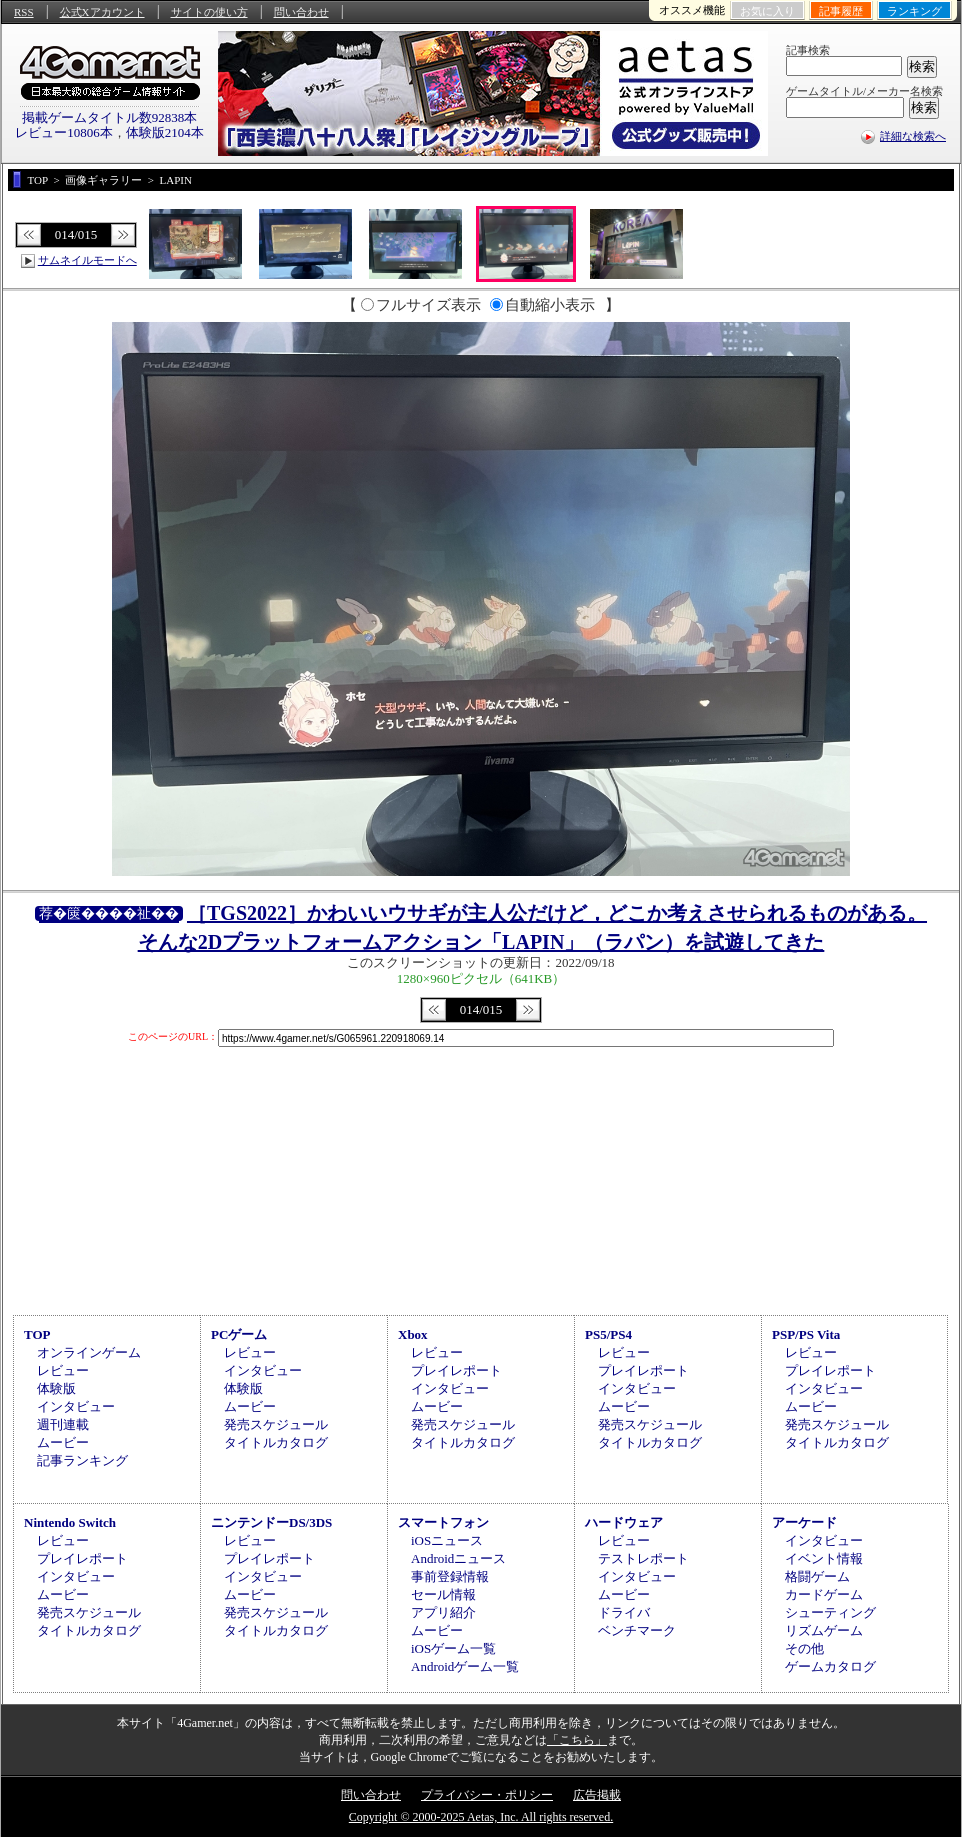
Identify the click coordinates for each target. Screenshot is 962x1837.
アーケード (804, 1522)
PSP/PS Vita (806, 1334)
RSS (24, 12)
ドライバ (624, 1612)
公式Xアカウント (102, 12)
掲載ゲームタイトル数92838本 (110, 117)
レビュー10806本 (64, 132)
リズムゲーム (824, 1630)
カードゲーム (824, 1594)
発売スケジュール (276, 1424)
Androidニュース (458, 1558)
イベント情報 (824, 1558)
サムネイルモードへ (87, 260)
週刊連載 (63, 1424)
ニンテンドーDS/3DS (271, 1522)
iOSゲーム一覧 (453, 1648)
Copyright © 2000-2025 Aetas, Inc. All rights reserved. (481, 1817)
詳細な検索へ (913, 136)
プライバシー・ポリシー (487, 1795)
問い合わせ (301, 12)
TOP (37, 1334)
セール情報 (443, 1594)
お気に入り (767, 11)
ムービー (63, 1442)
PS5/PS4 (608, 1334)
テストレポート (643, 1558)
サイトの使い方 (209, 12)
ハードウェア (624, 1522)
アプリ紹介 (443, 1612)
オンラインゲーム (89, 1352)
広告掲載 (597, 1795)
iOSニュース (447, 1540)
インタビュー (76, 1406)
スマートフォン (443, 1522)
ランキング (914, 11)
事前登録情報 (450, 1576)
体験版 (56, 1388)
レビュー (63, 1370)
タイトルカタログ (276, 1442)
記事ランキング (82, 1460)
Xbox (413, 1334)
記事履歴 (841, 11)
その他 (804, 1648)
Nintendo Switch (70, 1522)
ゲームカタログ (830, 1666)
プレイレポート (456, 1370)
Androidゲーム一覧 (465, 1666)
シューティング (830, 1612)
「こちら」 (577, 1740)
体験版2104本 (165, 132)
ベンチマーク (637, 1630)
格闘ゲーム (817, 1576)
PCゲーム (239, 1334)
